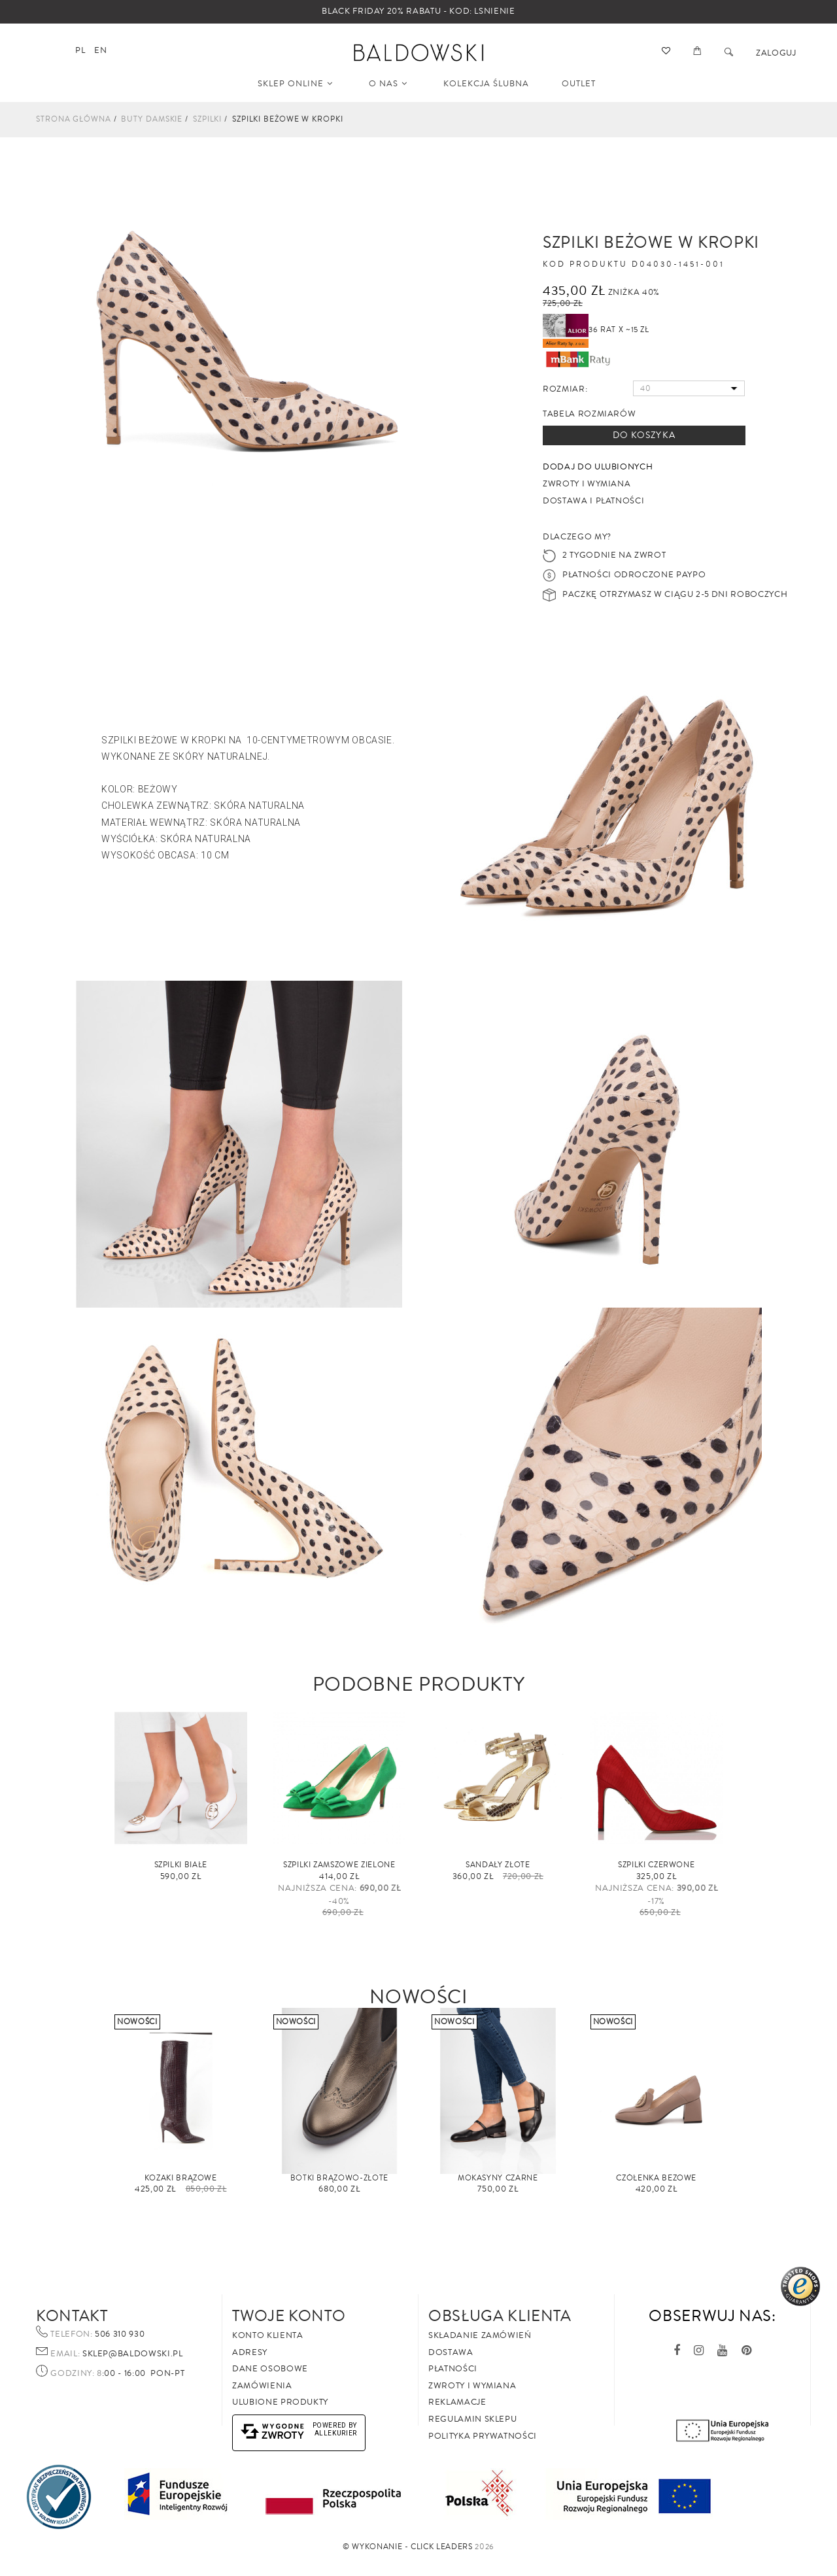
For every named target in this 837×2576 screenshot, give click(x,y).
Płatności (452, 2369)
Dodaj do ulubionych (598, 467)
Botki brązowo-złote (339, 2178)
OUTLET (579, 84)
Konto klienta (267, 2335)
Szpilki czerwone (656, 1865)
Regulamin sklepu (472, 2419)
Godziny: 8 (76, 2374)
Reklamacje (457, 2402)
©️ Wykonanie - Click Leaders (408, 2546)
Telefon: (71, 2335)
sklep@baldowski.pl (131, 2354)
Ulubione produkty (280, 2402)
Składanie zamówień (480, 2335)
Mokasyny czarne (498, 2178)
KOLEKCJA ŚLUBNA (486, 84)
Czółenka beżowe (656, 2178)
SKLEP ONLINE (295, 84)
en (100, 50)
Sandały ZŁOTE (498, 1865)
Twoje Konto (288, 2316)
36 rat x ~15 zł (596, 329)
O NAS (388, 84)
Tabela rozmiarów (589, 414)
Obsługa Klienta (500, 2316)
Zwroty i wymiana (472, 2386)
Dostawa (450, 2352)
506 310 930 (119, 2334)
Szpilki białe (180, 1865)
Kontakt (72, 2316)
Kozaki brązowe (181, 2178)
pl (80, 50)
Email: (65, 2354)
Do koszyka (644, 435)
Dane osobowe (270, 2369)
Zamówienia (262, 2386)
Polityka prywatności (482, 2436)
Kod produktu (585, 264)
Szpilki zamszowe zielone (339, 1865)
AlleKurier (336, 2433)
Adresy (249, 2352)
